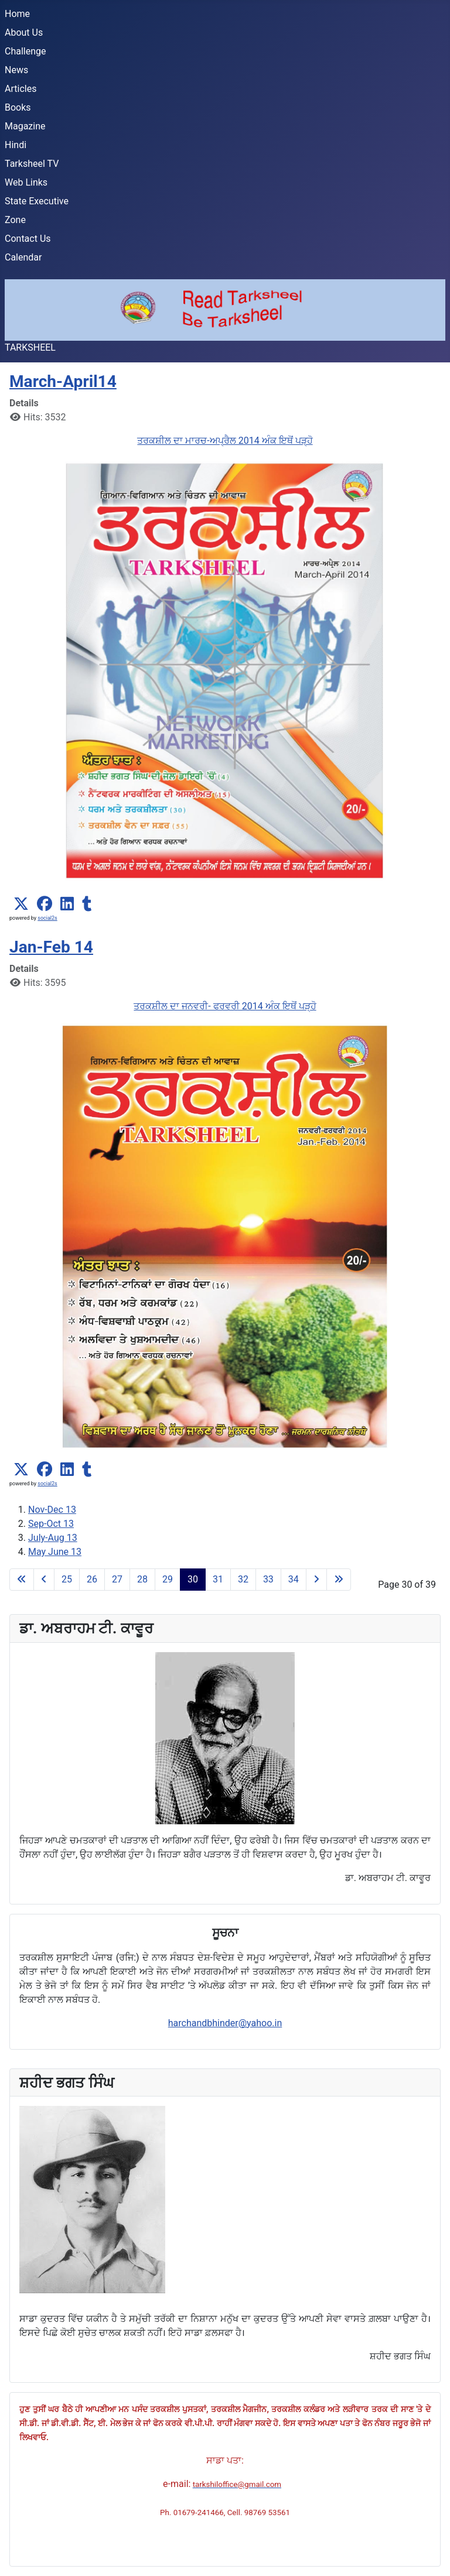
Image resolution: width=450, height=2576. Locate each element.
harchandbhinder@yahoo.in (225, 2023)
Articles (20, 88)
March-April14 (63, 381)
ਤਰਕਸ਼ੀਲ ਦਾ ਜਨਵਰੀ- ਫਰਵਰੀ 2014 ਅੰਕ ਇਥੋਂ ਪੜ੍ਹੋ (225, 1006)
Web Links (26, 182)
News (16, 70)
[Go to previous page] (43, 1579)
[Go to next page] (316, 1579)
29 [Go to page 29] (167, 1579)
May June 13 (54, 1551)
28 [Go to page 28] (142, 1579)
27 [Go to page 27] (117, 1579)
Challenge (25, 51)
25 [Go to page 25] (67, 1579)
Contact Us (28, 238)
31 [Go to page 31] (218, 1579)
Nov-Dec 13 (52, 1509)
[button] (21, 904)
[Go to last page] (338, 1579)
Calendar (23, 257)
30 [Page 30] (193, 1579)
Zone (15, 219)
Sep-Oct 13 (51, 1523)
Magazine (25, 126)
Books (18, 107)
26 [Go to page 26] (92, 1579)
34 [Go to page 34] (293, 1579)
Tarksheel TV (32, 163)
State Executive (37, 201)
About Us (24, 32)
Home (17, 13)
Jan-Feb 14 (51, 947)
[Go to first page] (21, 1579)
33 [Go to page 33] (268, 1579)
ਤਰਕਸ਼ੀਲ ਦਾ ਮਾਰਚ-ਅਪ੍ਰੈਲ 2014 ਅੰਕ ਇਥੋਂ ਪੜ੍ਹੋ (224, 440)
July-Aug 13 (52, 1537)
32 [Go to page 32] (243, 1579)
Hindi (15, 144)
